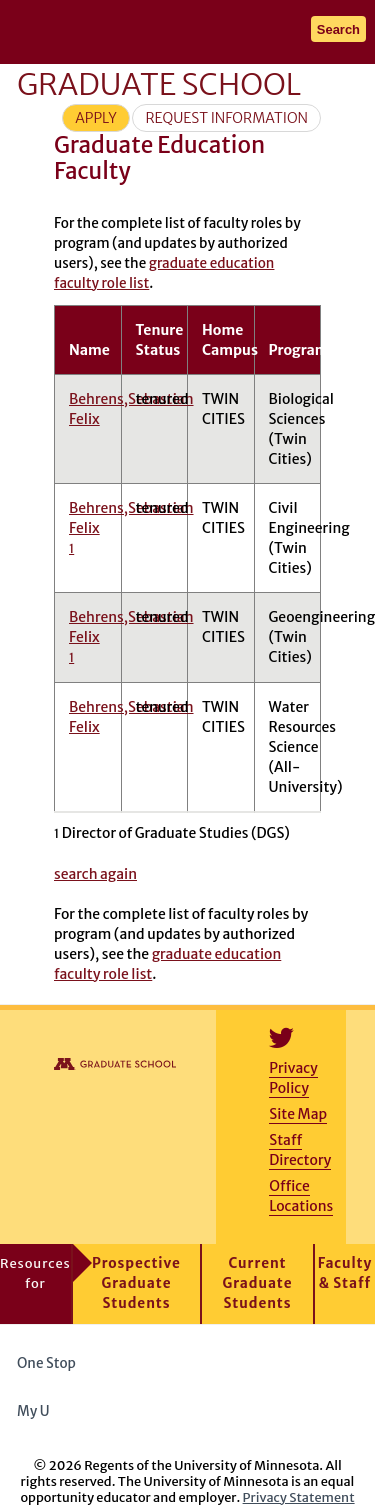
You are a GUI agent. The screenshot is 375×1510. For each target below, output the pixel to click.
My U (40, 1411)
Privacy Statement (299, 1497)
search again (95, 874)
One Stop (46, 1363)
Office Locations (301, 1196)
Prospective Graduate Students (136, 1283)
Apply (96, 118)
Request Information (226, 118)
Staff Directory (300, 1150)
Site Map (298, 1114)
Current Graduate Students (258, 1283)
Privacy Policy (293, 1078)
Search (338, 29)
